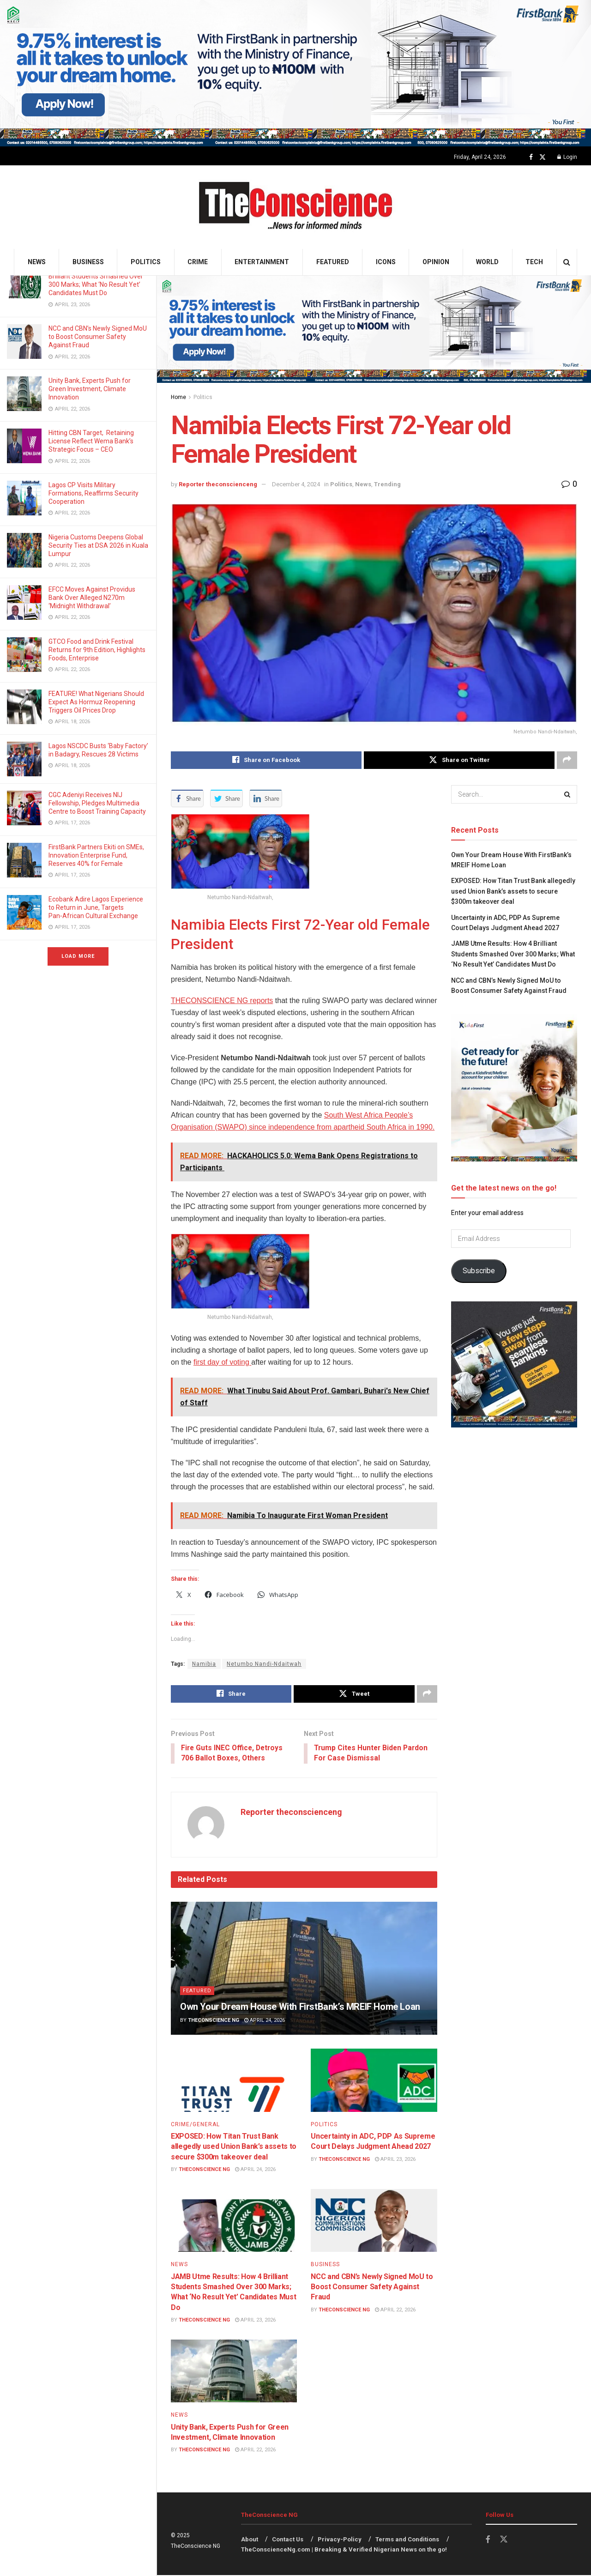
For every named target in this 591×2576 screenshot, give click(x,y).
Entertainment (262, 262)
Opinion (435, 262)
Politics (146, 262)
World (487, 262)
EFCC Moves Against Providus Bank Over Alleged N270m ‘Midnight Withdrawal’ (91, 598)
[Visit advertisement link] (295, 73)
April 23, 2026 (395, 2160)
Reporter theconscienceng (218, 484)
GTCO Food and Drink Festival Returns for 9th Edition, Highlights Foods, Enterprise (96, 650)
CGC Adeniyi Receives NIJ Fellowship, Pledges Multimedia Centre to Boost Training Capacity (97, 803)
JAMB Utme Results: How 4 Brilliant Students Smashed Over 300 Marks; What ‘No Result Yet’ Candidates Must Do (513, 954)
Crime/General (195, 2125)
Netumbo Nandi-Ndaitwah (264, 1664)
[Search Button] (566, 262)
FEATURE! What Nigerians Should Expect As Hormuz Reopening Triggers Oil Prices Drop (96, 702)
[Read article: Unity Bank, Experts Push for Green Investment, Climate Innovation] (234, 2372)
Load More (78, 956)
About (249, 2540)
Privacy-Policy (340, 2540)
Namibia (204, 1664)
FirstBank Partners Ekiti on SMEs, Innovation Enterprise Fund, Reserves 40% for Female (96, 855)
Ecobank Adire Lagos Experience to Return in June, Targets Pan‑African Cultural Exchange (95, 907)
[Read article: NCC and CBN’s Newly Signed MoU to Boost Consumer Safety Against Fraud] (374, 2221)
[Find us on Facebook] (531, 157)
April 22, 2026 (395, 2311)
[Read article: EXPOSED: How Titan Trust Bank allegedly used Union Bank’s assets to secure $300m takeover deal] (234, 2081)
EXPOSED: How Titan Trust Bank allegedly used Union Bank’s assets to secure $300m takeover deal (233, 2147)
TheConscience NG (213, 2021)
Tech (534, 262)
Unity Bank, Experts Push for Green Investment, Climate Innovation (89, 389)
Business (88, 262)
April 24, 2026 (264, 2021)
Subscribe (479, 1270)
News (37, 262)
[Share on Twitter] (459, 760)
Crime (197, 262)
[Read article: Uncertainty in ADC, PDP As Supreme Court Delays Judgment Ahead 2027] (374, 2081)
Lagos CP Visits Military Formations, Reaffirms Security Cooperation (93, 493)
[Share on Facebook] (266, 760)
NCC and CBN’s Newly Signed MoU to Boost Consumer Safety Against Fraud (97, 337)
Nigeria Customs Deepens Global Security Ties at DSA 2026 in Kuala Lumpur (98, 545)
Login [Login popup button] (567, 157)
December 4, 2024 (296, 484)
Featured (332, 262)
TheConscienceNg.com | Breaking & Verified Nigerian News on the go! (344, 2550)
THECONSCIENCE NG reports (222, 1000)
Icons (386, 262)
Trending (387, 484)
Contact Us (287, 2540)
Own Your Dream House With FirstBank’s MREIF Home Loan (300, 2007)
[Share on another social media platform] (567, 760)
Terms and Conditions (407, 2540)
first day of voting (222, 1362)
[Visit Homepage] (295, 207)
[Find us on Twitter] (542, 157)
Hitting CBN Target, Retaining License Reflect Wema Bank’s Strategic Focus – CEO (91, 441)
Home (178, 397)
